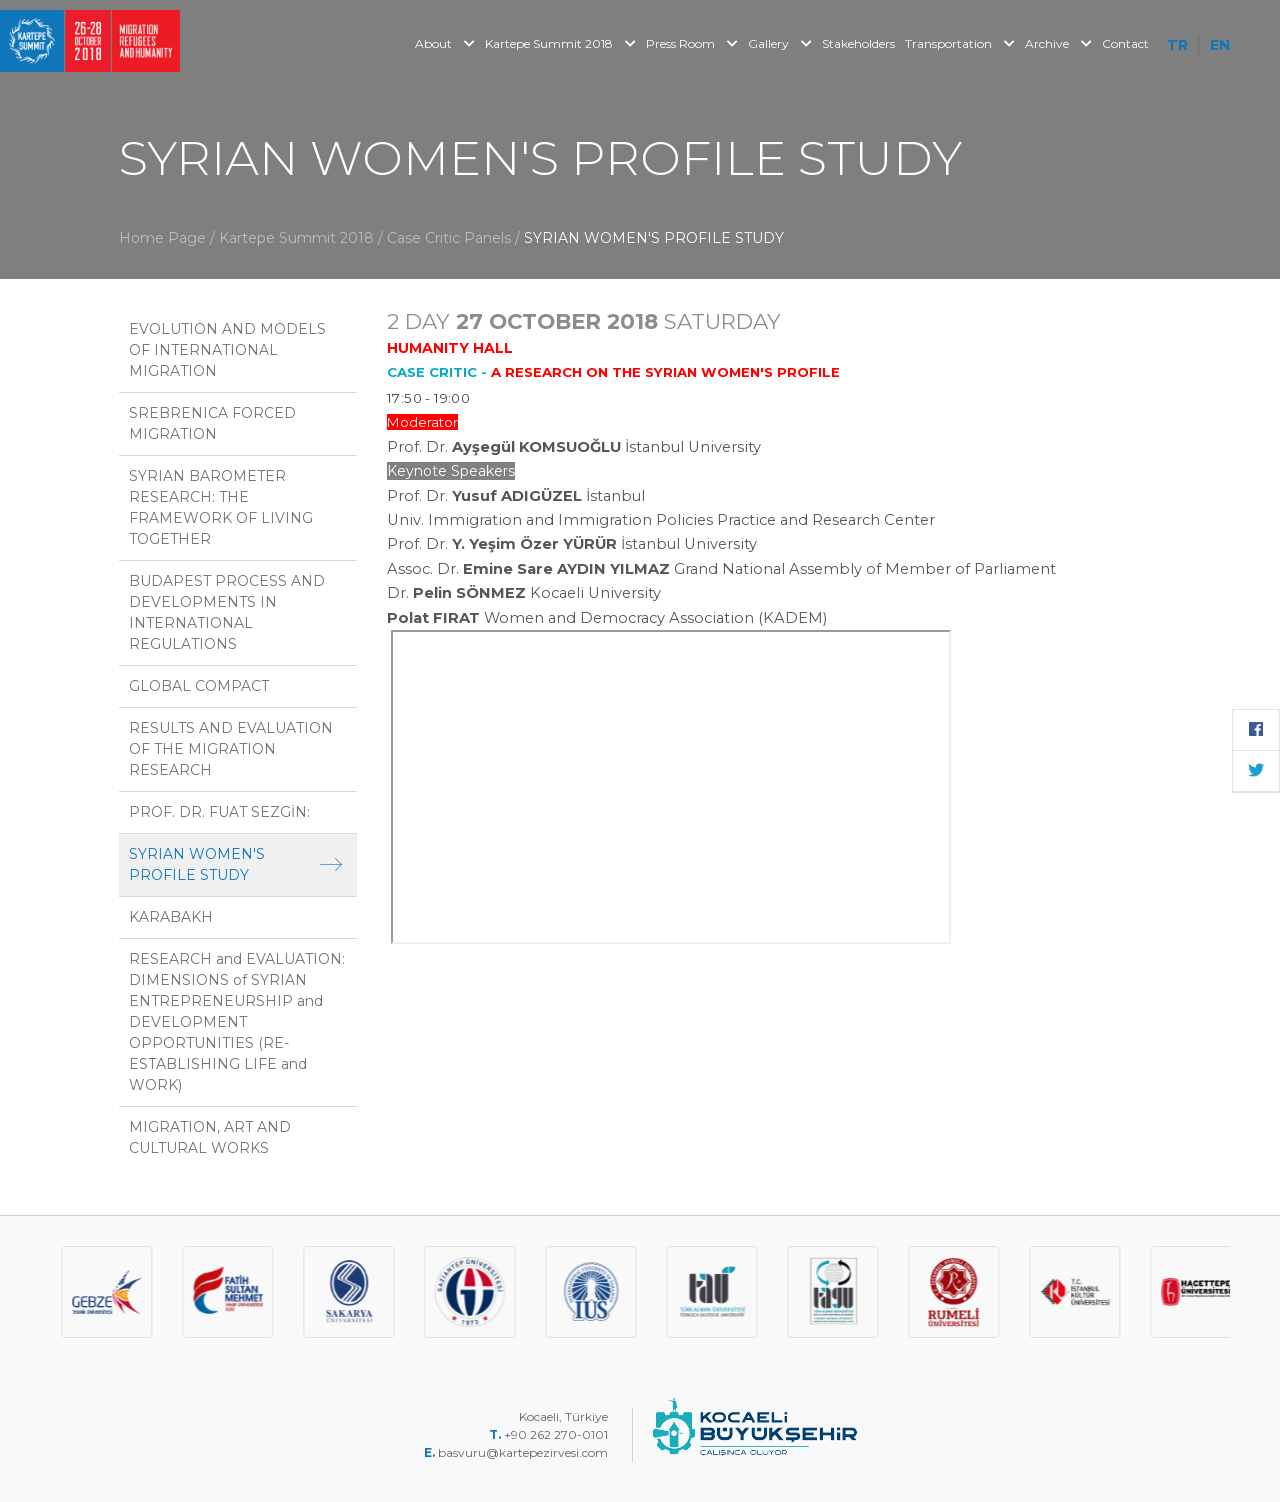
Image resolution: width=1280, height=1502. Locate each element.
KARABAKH (171, 917)
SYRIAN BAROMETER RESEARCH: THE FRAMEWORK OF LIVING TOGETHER (221, 507)
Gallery (780, 43)
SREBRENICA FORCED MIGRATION (212, 423)
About (445, 43)
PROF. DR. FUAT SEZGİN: (219, 812)
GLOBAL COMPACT (199, 686)
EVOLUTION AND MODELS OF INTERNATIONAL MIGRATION (227, 350)
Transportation (960, 43)
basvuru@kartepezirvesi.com (524, 1452)
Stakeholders (858, 43)
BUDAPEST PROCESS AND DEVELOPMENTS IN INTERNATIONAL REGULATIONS (227, 612)
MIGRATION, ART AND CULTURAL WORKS (210, 1137)
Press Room (692, 43)
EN (1220, 45)
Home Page (162, 238)
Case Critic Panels (451, 238)
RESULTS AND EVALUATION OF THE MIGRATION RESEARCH (231, 749)
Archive (1058, 43)
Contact (1125, 43)
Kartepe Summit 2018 (560, 43)
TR (1177, 45)
